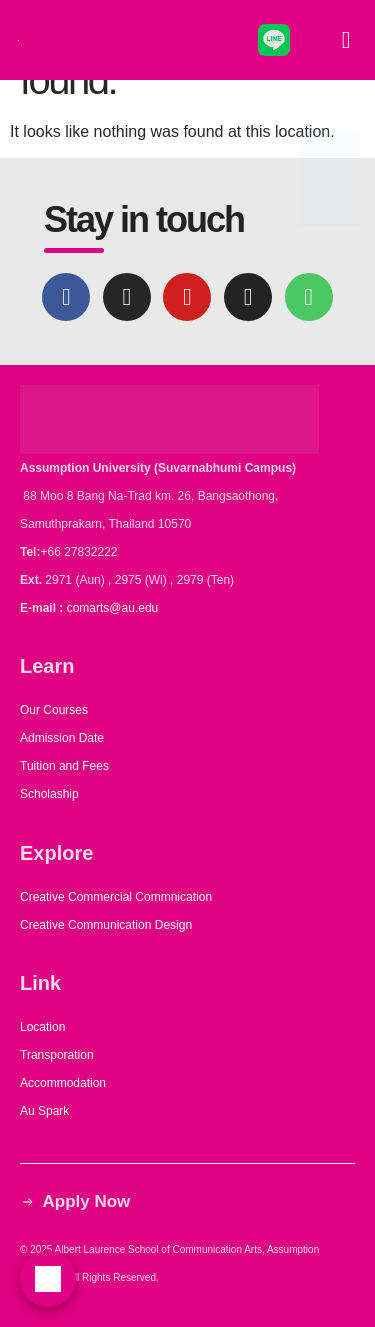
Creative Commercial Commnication (116, 897)
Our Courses (54, 710)
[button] (346, 40)
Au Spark (44, 1111)
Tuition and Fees (64, 766)
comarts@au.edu (116, 608)
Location (42, 1027)
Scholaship (49, 794)
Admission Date (62, 738)
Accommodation (64, 1083)
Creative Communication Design (106, 925)
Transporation (58, 1055)
